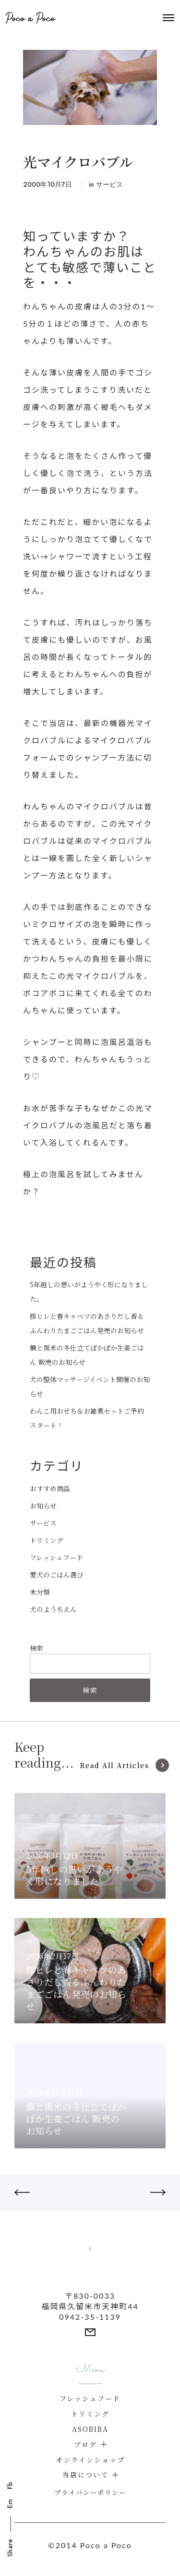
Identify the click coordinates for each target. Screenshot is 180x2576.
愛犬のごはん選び (57, 1574)
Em (10, 2503)
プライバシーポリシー (90, 2492)
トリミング (46, 1540)
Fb (10, 2485)
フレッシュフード (56, 1557)
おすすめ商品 (50, 1488)
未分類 (40, 1592)
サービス (109, 184)
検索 (36, 1648)
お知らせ (43, 1505)
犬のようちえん (53, 1609)
